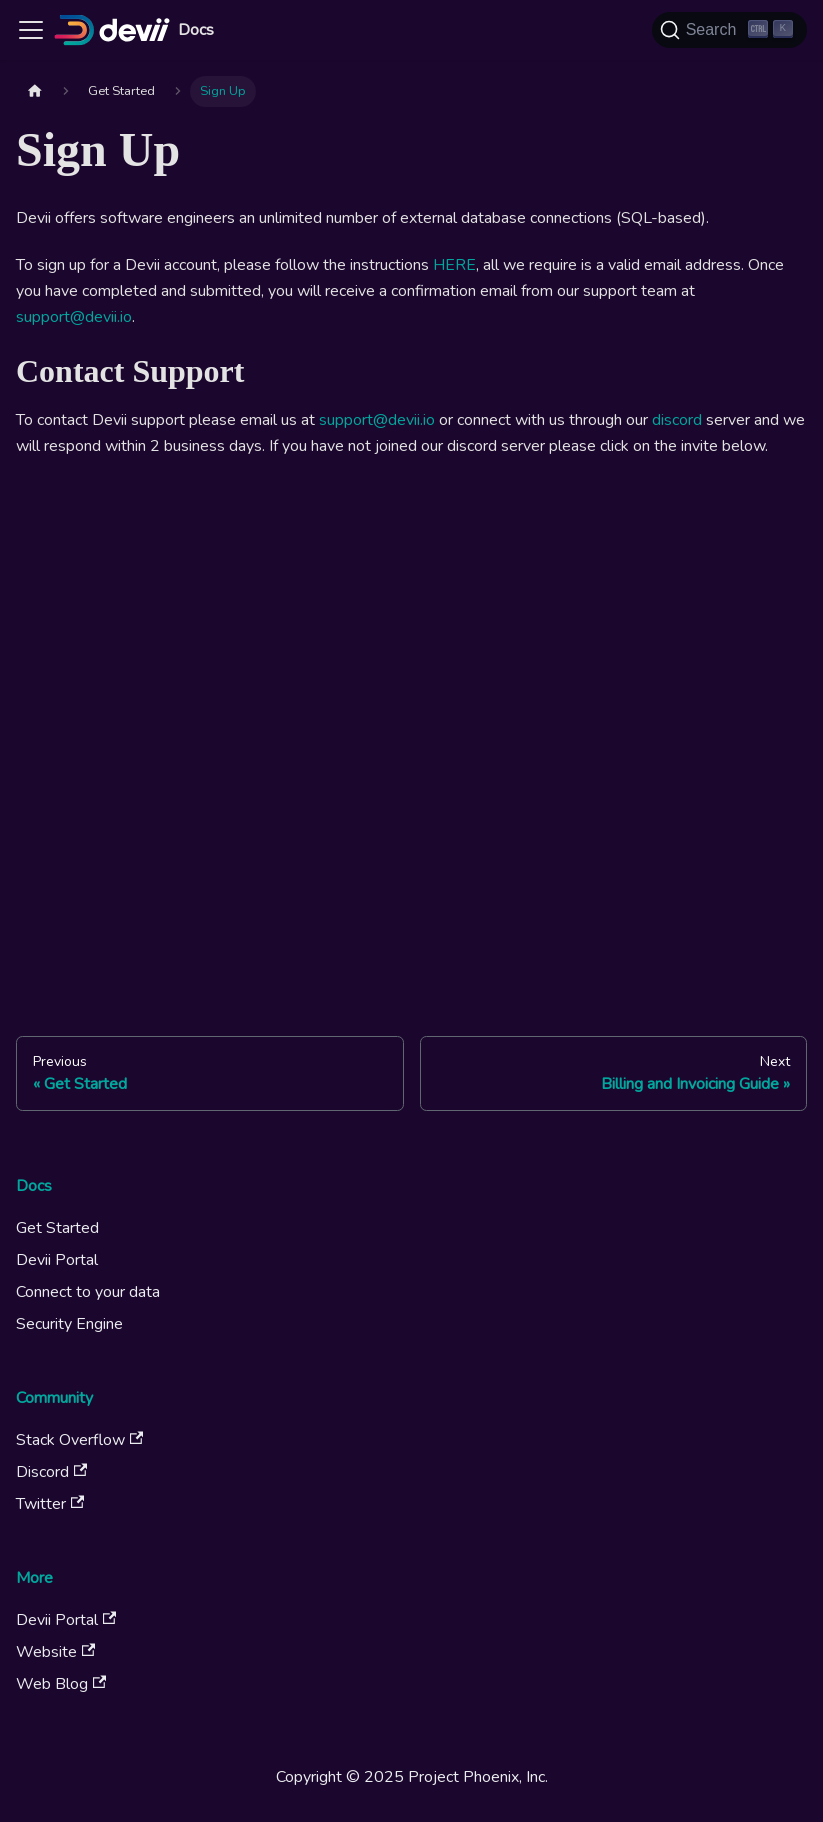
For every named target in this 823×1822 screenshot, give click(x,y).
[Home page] (35, 91)
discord (677, 420)
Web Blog (61, 1684)
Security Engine (69, 1324)
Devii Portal (57, 1260)
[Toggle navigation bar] (31, 30)
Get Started (57, 1228)
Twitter (50, 1504)
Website (55, 1652)
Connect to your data (88, 1292)
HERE (454, 265)
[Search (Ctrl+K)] (729, 30)
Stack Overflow (79, 1440)
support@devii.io (74, 317)
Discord (51, 1472)
